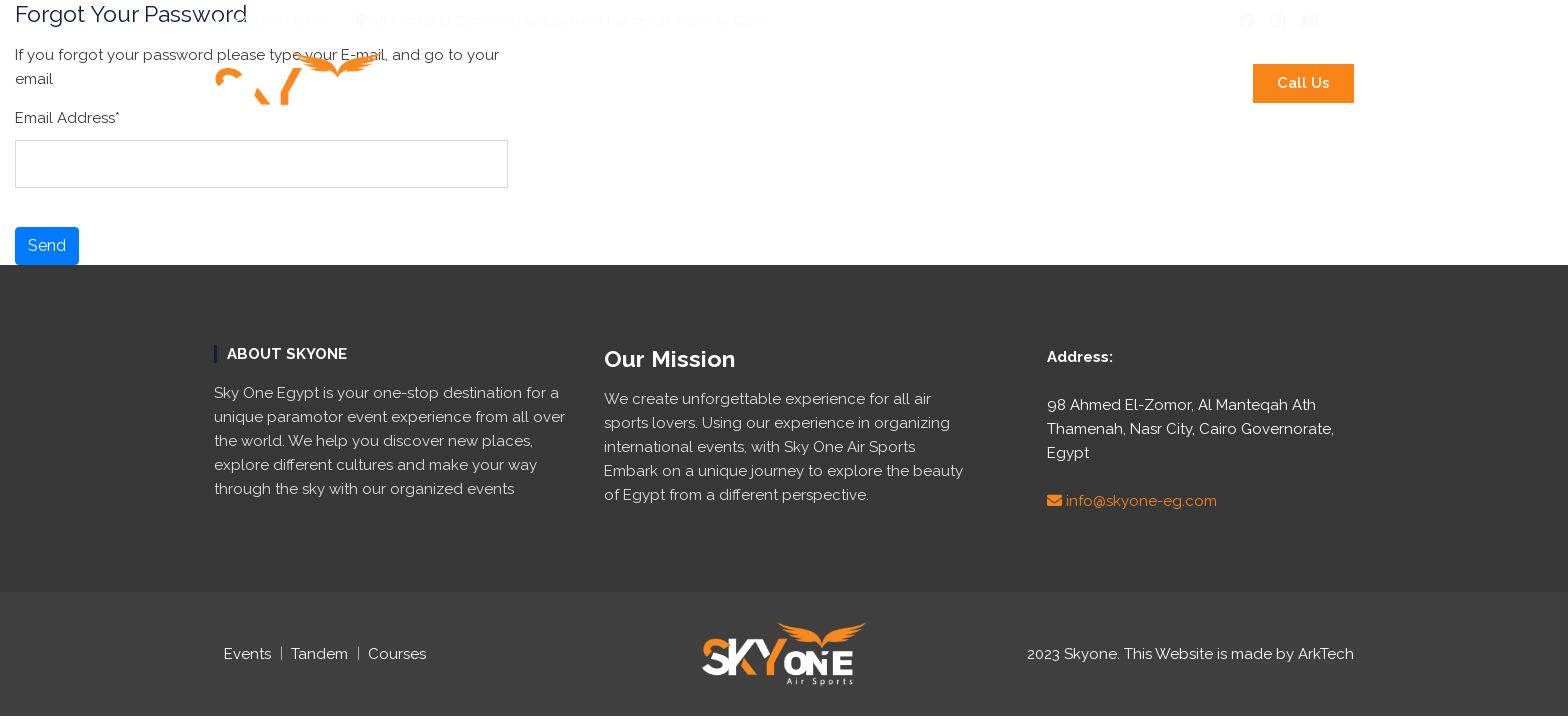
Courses (950, 83)
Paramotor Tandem (809, 83)
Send (47, 245)
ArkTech (1326, 654)
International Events (610, 83)
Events (247, 654)
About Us (455, 83)
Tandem (319, 654)
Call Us (1303, 83)
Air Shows (1052, 83)
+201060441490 (270, 20)
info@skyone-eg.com (1132, 501)
